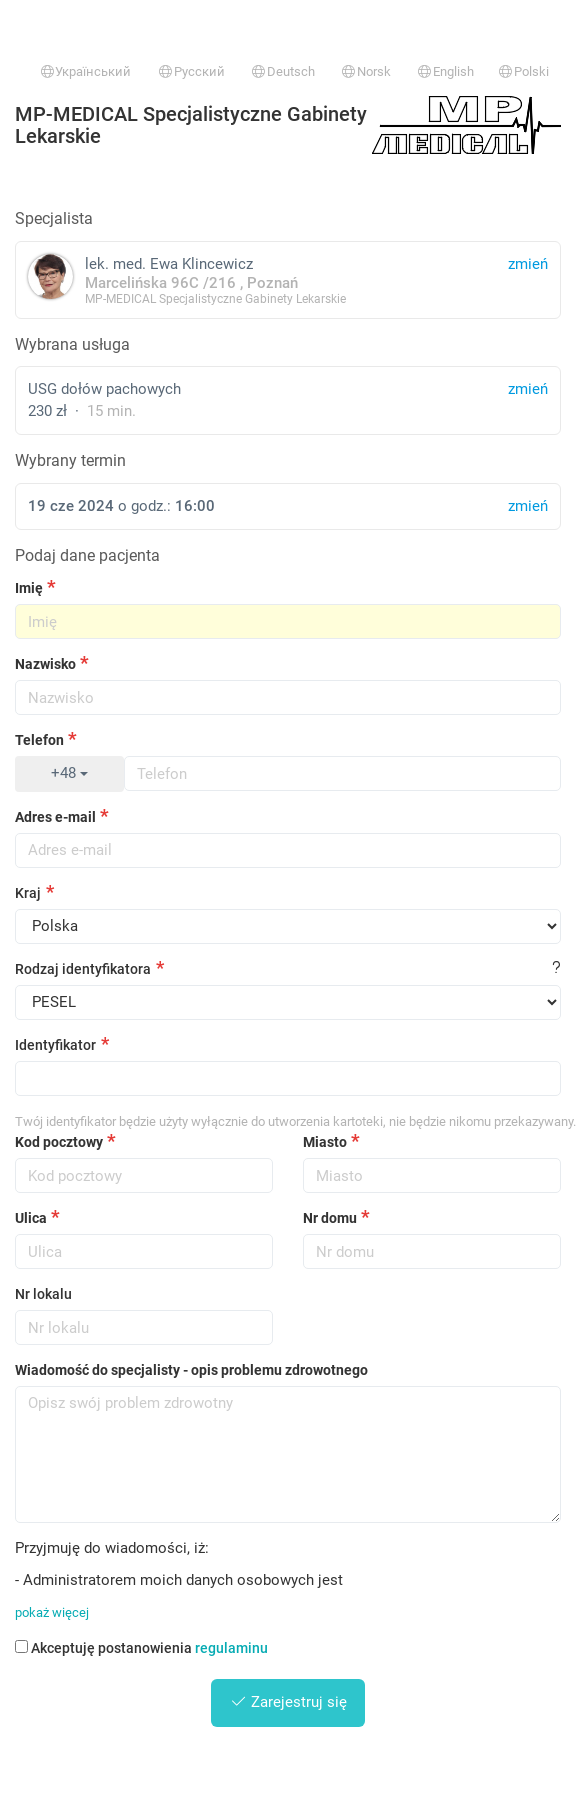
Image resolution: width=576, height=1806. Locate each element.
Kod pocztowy (59, 1142)
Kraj (28, 893)
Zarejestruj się (288, 1702)
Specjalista (54, 218)
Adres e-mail (55, 817)
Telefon (39, 740)
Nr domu (330, 1218)
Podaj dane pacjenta (87, 555)
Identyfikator (55, 1045)
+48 (69, 773)
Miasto (325, 1142)
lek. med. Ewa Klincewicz (288, 279)
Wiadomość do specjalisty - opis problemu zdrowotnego (191, 1370)
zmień (528, 389)
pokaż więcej (52, 1612)
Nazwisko (45, 664)
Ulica (31, 1218)
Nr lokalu (43, 1294)
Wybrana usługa (72, 344)
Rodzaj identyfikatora (83, 969)
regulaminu (231, 1648)
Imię (29, 588)
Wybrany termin (70, 460)
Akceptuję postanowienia (141, 1648)
